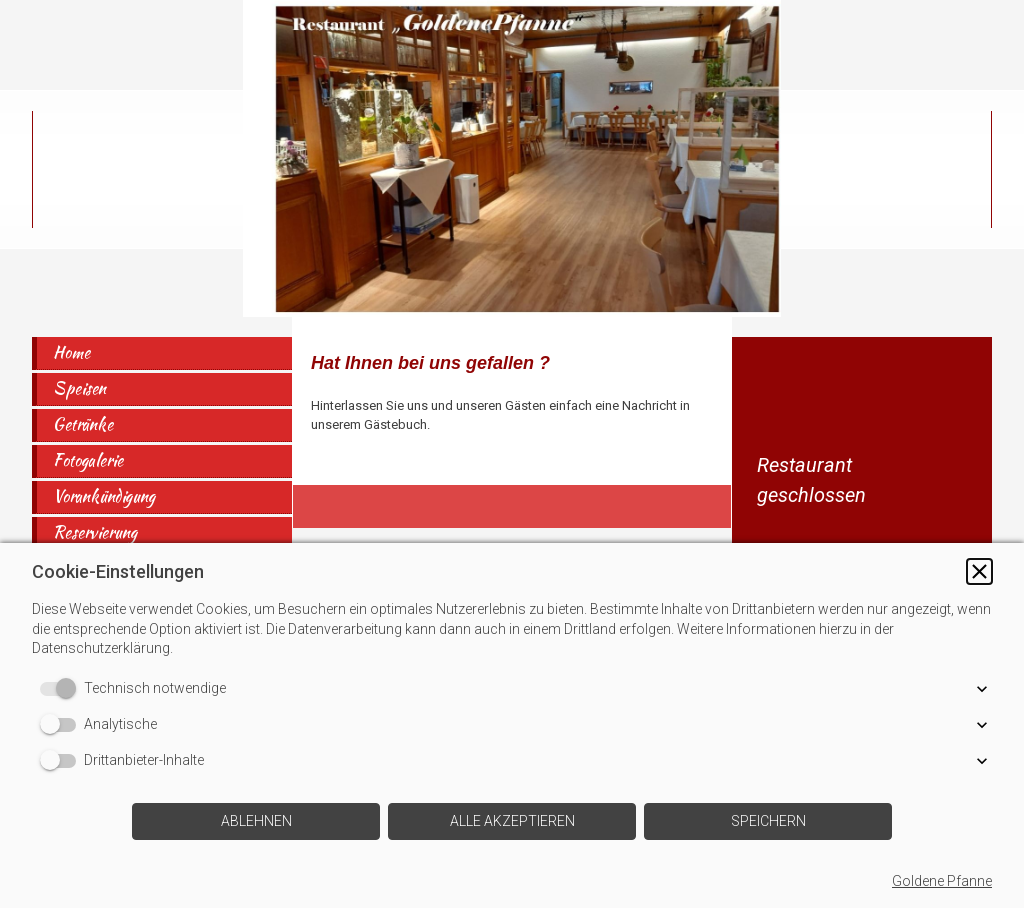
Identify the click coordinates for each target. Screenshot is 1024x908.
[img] (512, 158)
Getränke (83, 424)
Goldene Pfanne (942, 881)
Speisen (79, 388)
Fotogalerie (88, 460)
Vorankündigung (104, 496)
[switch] (62, 689)
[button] (979, 571)
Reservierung (95, 532)
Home (71, 352)
